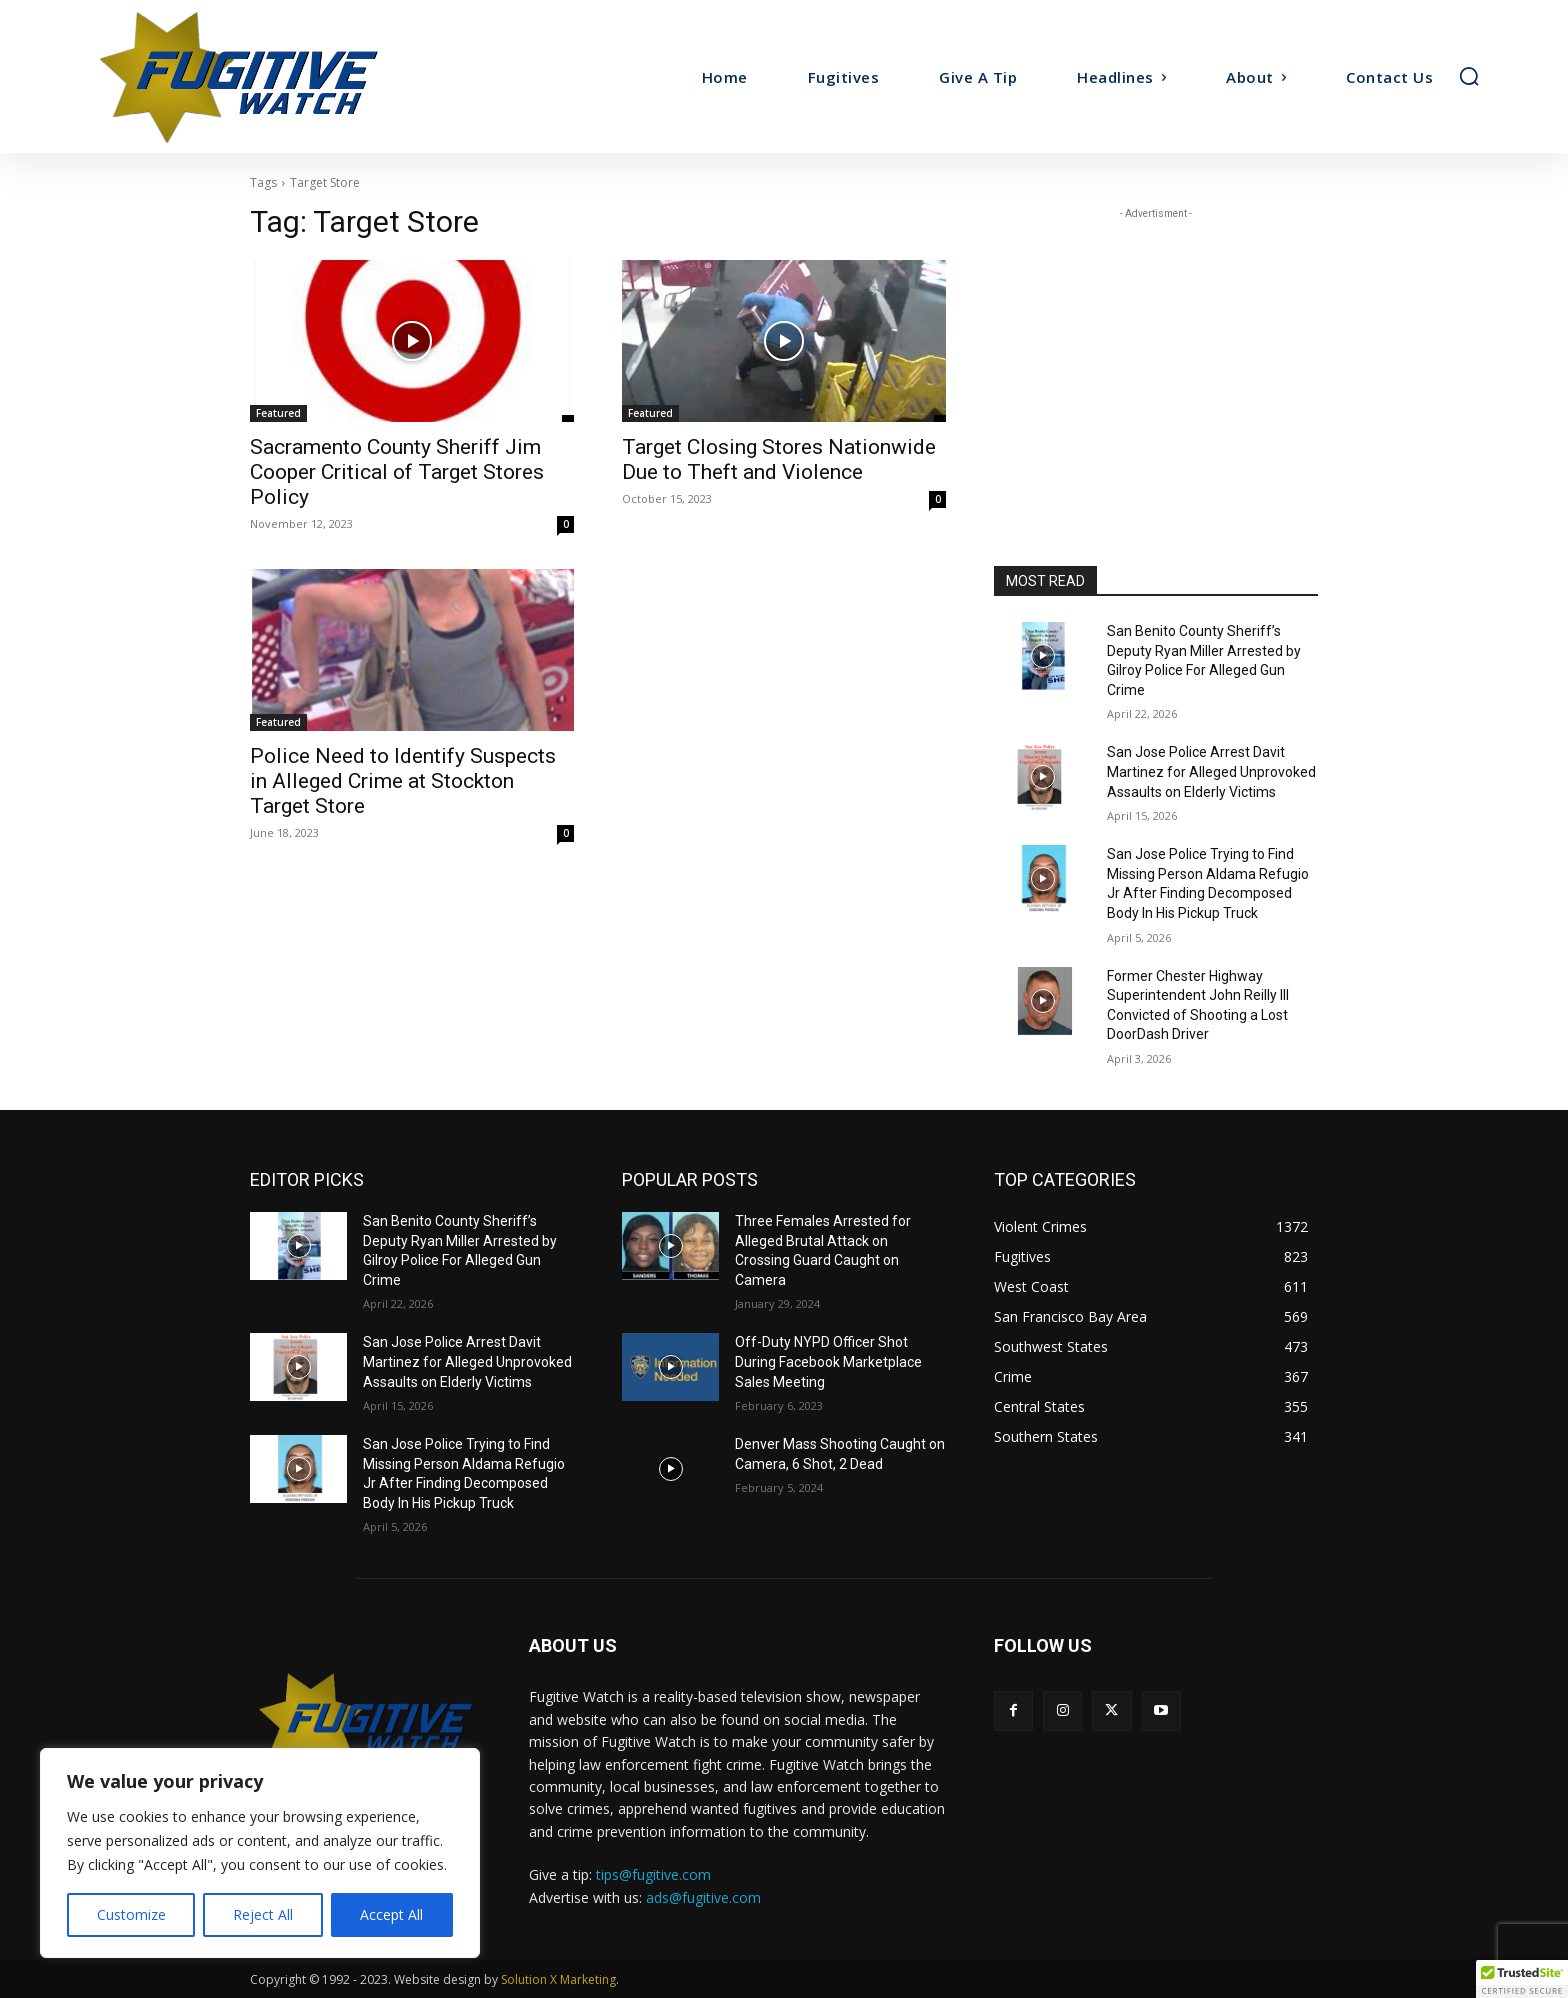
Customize (131, 1914)
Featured (278, 413)
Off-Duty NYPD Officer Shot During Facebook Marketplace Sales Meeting (828, 1361)
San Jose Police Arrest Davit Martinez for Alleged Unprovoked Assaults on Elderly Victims (1211, 771)
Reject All (263, 1914)
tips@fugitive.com (653, 1874)
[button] (1469, 76)
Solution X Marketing (558, 1979)
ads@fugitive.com (703, 1897)
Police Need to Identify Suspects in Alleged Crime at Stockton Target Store (403, 781)
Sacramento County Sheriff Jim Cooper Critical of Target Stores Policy (397, 472)
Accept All (391, 1914)
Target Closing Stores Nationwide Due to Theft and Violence (779, 459)
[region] (260, 1853)
